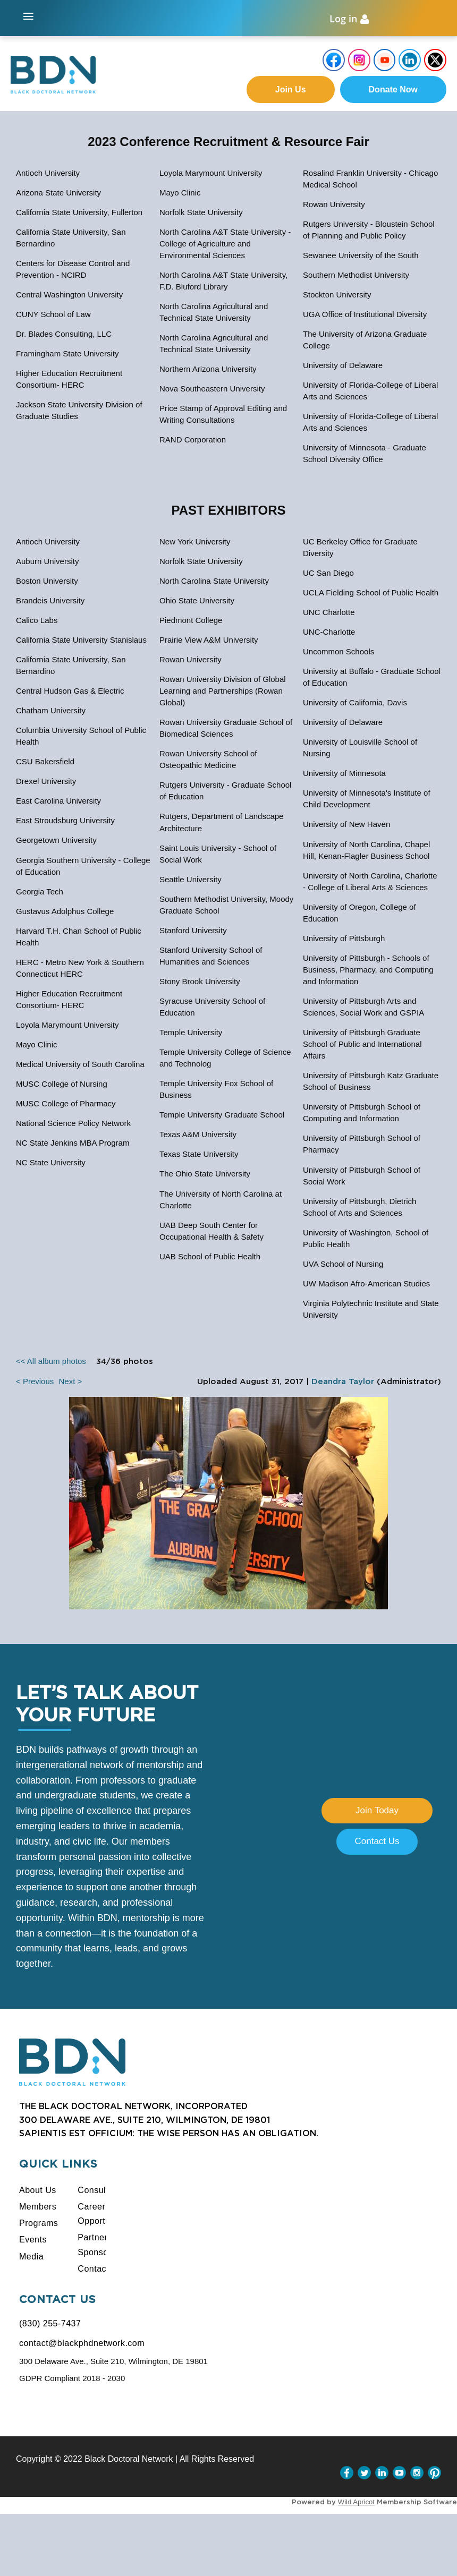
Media (31, 2257)
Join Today (377, 1811)
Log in (343, 18)
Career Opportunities (105, 2215)
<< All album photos (51, 1362)
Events (33, 2241)
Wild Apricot (356, 2503)
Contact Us (376, 1843)
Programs (38, 2224)
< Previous (35, 1382)
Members (37, 2207)
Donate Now (393, 90)
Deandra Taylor (342, 1382)
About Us (37, 2191)
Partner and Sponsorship (103, 2246)
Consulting (99, 2191)
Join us (290, 90)
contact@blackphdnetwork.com (82, 2344)
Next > (70, 1382)
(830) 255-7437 (50, 2324)
